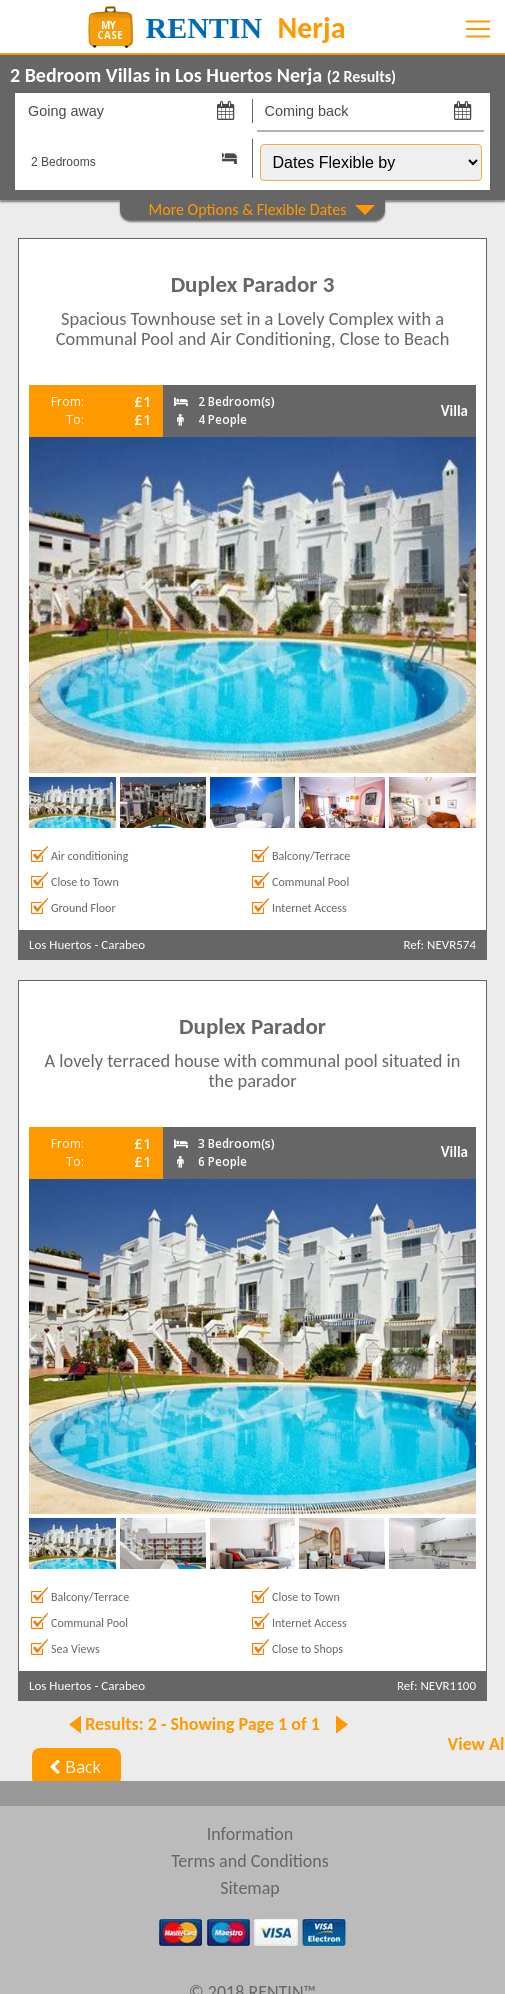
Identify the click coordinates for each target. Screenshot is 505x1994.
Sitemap (250, 1888)
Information (250, 1834)
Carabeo (123, 944)
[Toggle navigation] (478, 29)
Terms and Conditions (250, 1861)
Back (72, 1767)
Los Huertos (60, 944)
